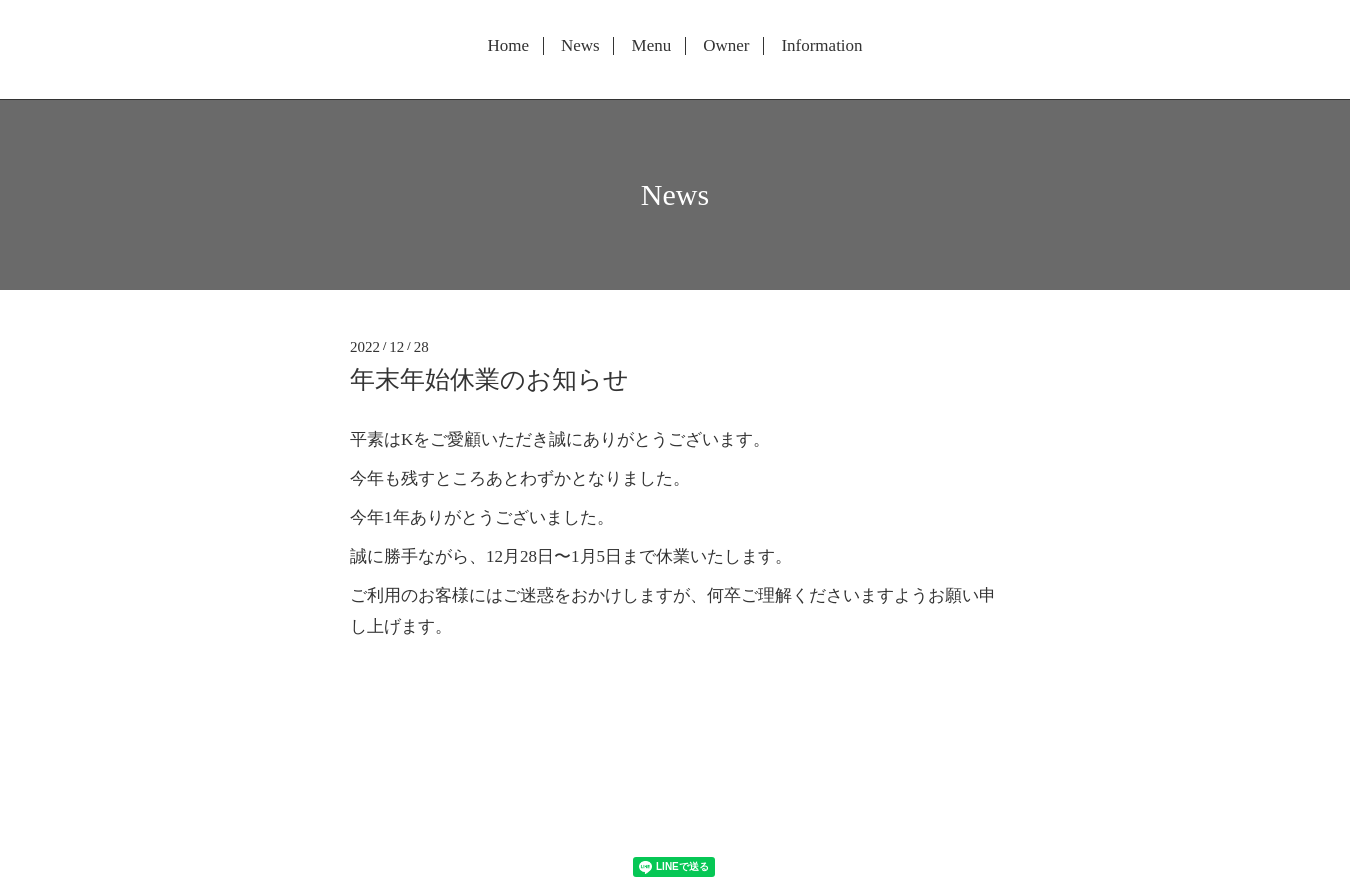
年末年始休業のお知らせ (489, 379)
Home (508, 46)
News (580, 46)
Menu (652, 46)
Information (821, 46)
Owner (726, 46)
